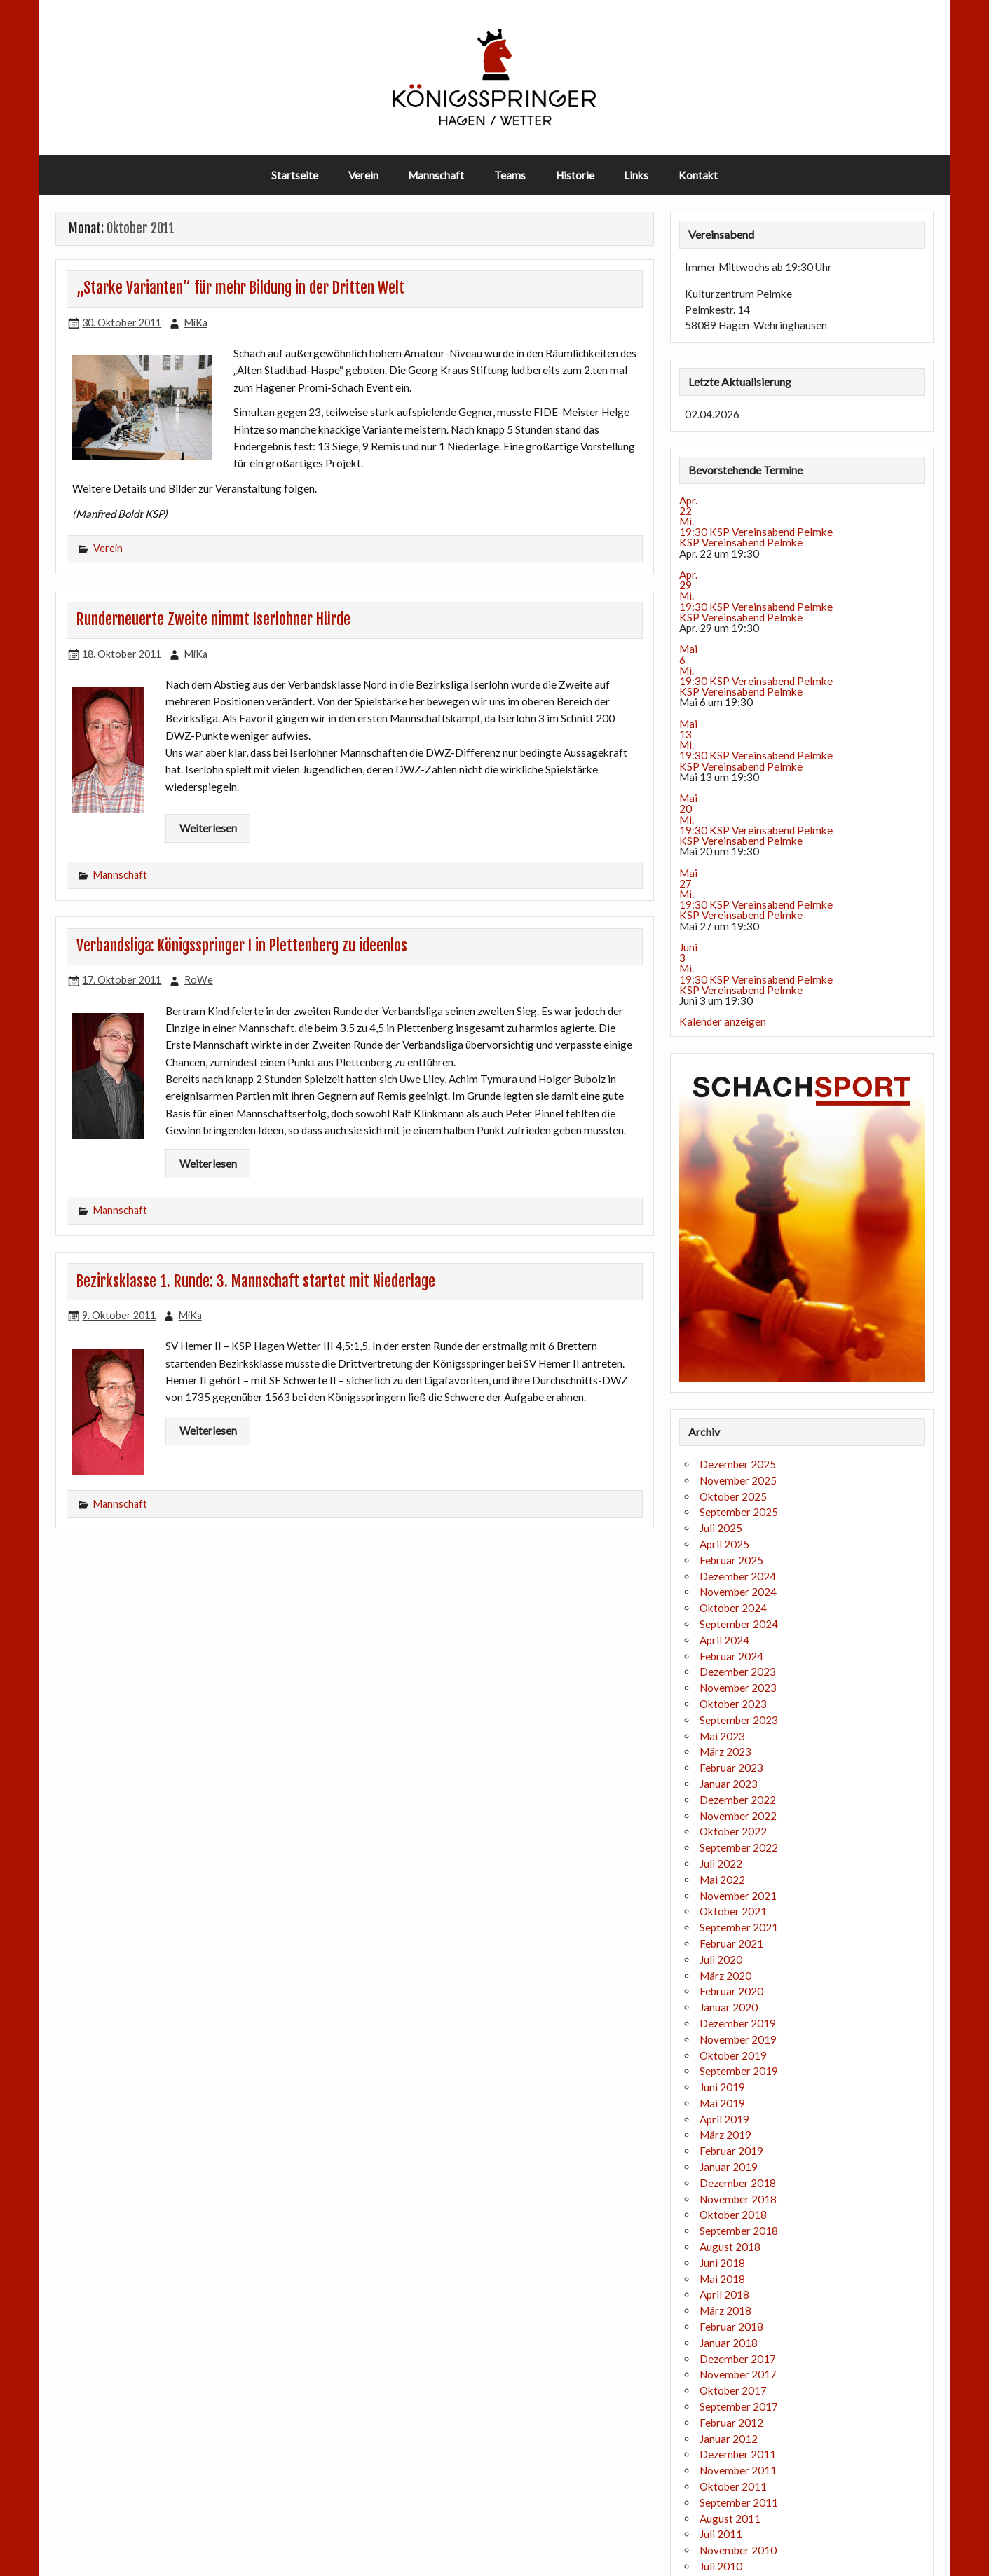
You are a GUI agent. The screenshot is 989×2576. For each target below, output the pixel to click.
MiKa (195, 323)
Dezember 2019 (738, 2023)
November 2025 (738, 1480)
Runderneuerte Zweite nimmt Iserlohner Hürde (213, 619)
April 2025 (724, 1544)
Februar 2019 (731, 2150)
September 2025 (739, 1512)
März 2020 (725, 1975)
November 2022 (738, 1816)
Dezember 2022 (738, 1799)
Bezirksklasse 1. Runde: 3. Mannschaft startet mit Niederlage (255, 1281)
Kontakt (698, 175)
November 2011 (738, 2470)
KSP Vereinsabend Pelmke (741, 542)
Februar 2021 (731, 1943)
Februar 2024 (731, 1656)
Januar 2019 (729, 2167)
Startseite (294, 175)
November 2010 (738, 2550)
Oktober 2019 (733, 2055)
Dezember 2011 (738, 2454)
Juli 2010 (721, 2566)
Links (636, 175)
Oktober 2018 (733, 2214)
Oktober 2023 (733, 1703)
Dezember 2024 (738, 1576)
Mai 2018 (722, 2279)
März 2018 (725, 2310)
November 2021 (738, 1895)
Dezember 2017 (738, 2359)
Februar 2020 (731, 1991)
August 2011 (730, 2518)
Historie (575, 175)
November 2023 (738, 1687)
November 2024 (738, 1591)
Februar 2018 (731, 2326)
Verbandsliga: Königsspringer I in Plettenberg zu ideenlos (241, 946)
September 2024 (739, 1624)
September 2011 (739, 2502)
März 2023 (725, 1751)
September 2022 (739, 1847)
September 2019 (739, 2071)
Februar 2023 (731, 1767)
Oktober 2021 (733, 1911)
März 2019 (725, 2134)
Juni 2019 (722, 2087)
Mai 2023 (722, 1736)
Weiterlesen (208, 828)
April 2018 (724, 2294)
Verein (363, 175)
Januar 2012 (729, 2438)
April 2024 (724, 1640)
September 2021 (739, 1927)
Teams (510, 175)
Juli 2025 (721, 1528)
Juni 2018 (722, 2263)
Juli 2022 (721, 1863)
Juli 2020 (721, 1959)
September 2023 (739, 1720)
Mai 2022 (722, 1879)
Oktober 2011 (733, 2486)
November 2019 (738, 2039)
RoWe (198, 980)
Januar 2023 (729, 1783)
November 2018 (738, 2199)
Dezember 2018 (738, 2183)
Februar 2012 (731, 2422)
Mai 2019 (722, 2103)
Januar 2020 (729, 2007)
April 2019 (724, 2119)
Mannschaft (436, 175)
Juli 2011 (721, 2534)
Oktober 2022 (733, 1831)
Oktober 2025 (733, 1496)
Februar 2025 (731, 1560)
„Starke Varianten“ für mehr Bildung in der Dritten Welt (240, 288)
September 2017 (739, 2406)
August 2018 (730, 2246)
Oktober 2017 (733, 2390)
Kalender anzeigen (722, 1021)
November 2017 (738, 2374)
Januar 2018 (729, 2342)
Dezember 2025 (738, 1464)
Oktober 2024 (733, 1608)
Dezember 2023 (738, 1671)
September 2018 (739, 2230)
